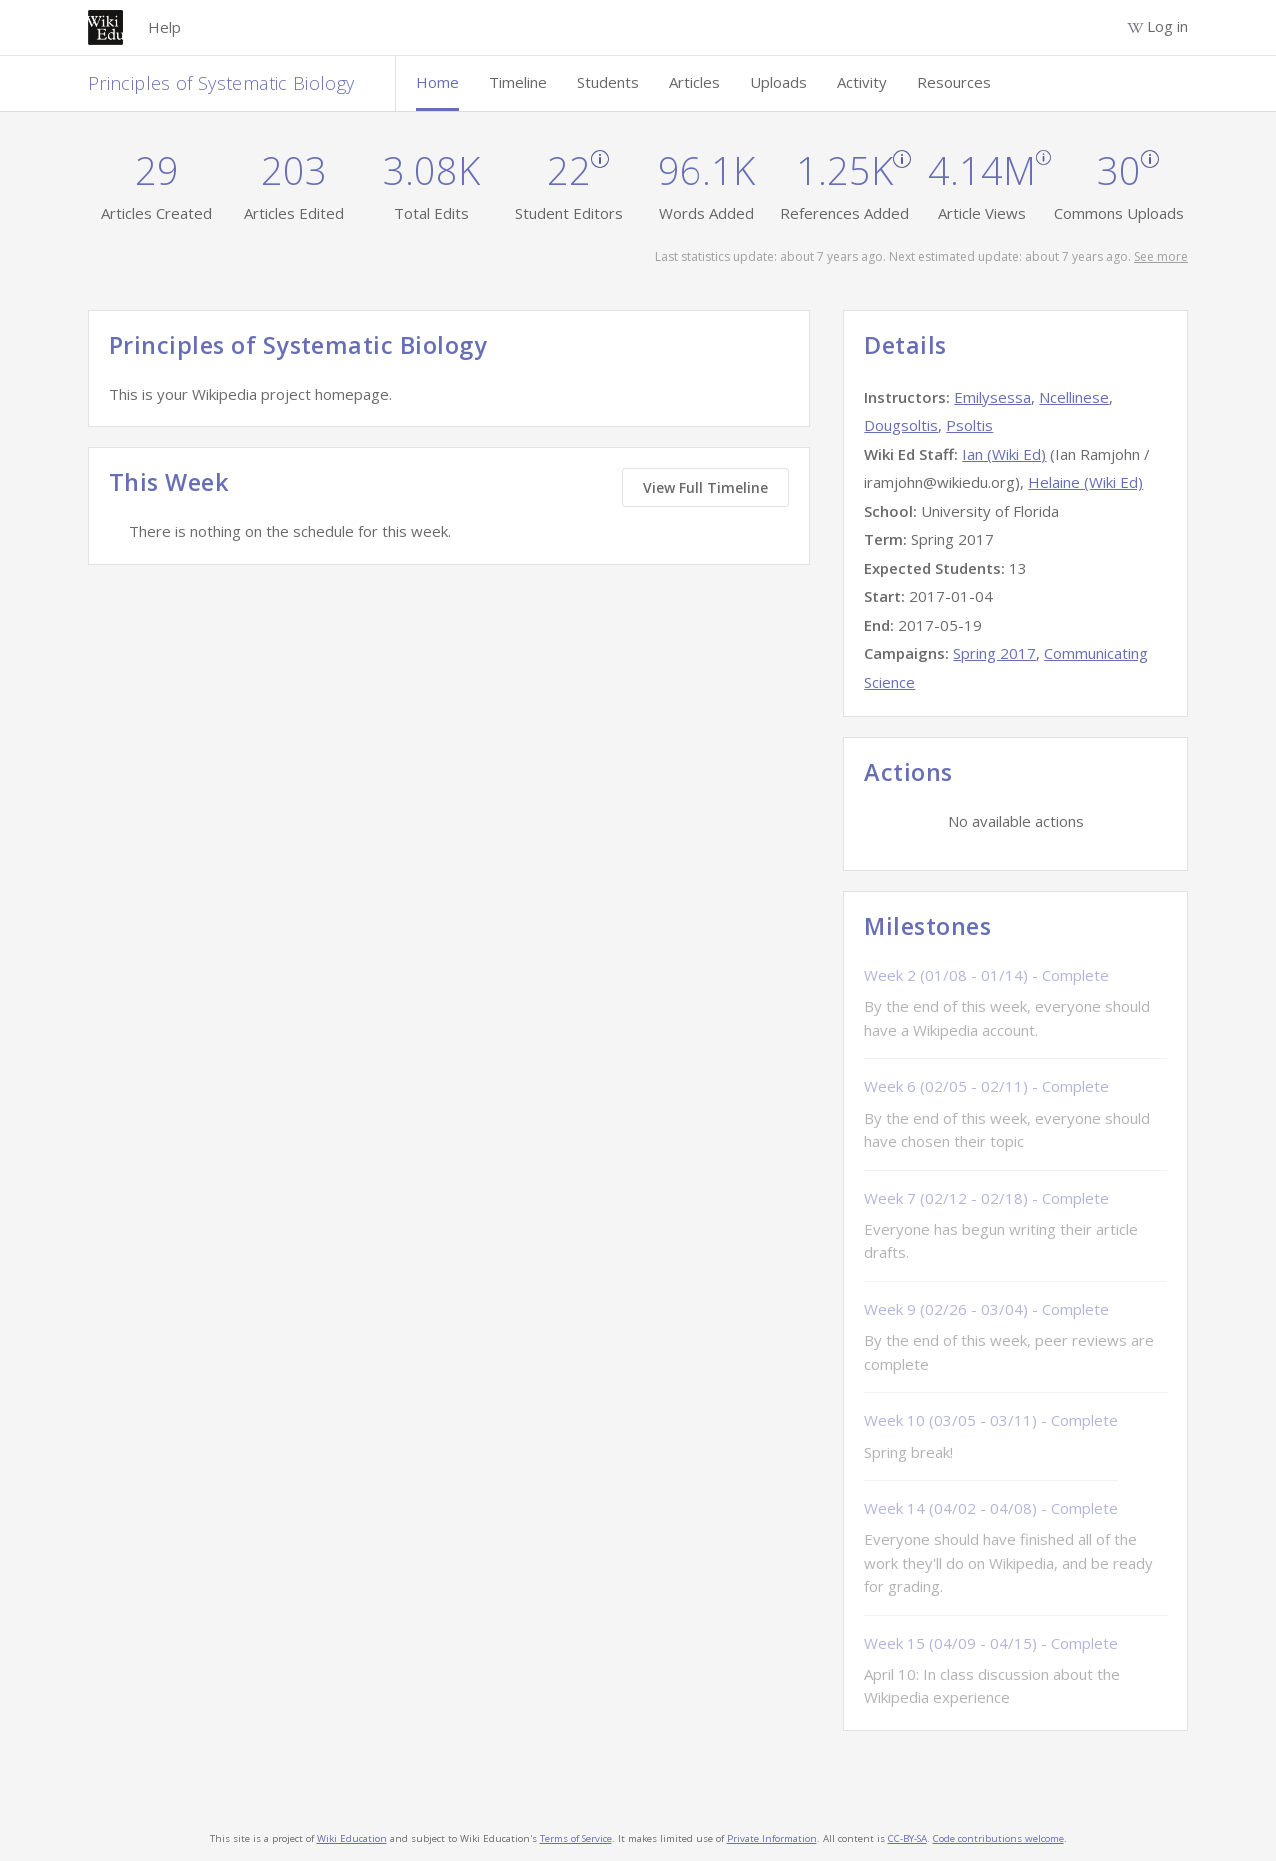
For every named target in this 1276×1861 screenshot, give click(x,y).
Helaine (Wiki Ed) (1085, 482)
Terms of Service (576, 1838)
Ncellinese (1074, 397)
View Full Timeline (705, 487)
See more (1161, 256)
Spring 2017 (994, 653)
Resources (954, 82)
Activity (862, 82)
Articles (694, 82)
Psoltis (969, 425)
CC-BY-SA (907, 1838)
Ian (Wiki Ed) (1004, 454)
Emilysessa (992, 397)
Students (608, 82)
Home (437, 82)
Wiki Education (352, 1838)
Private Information (772, 1838)
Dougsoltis (901, 425)
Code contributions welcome (998, 1838)
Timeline (518, 82)
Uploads (778, 82)
